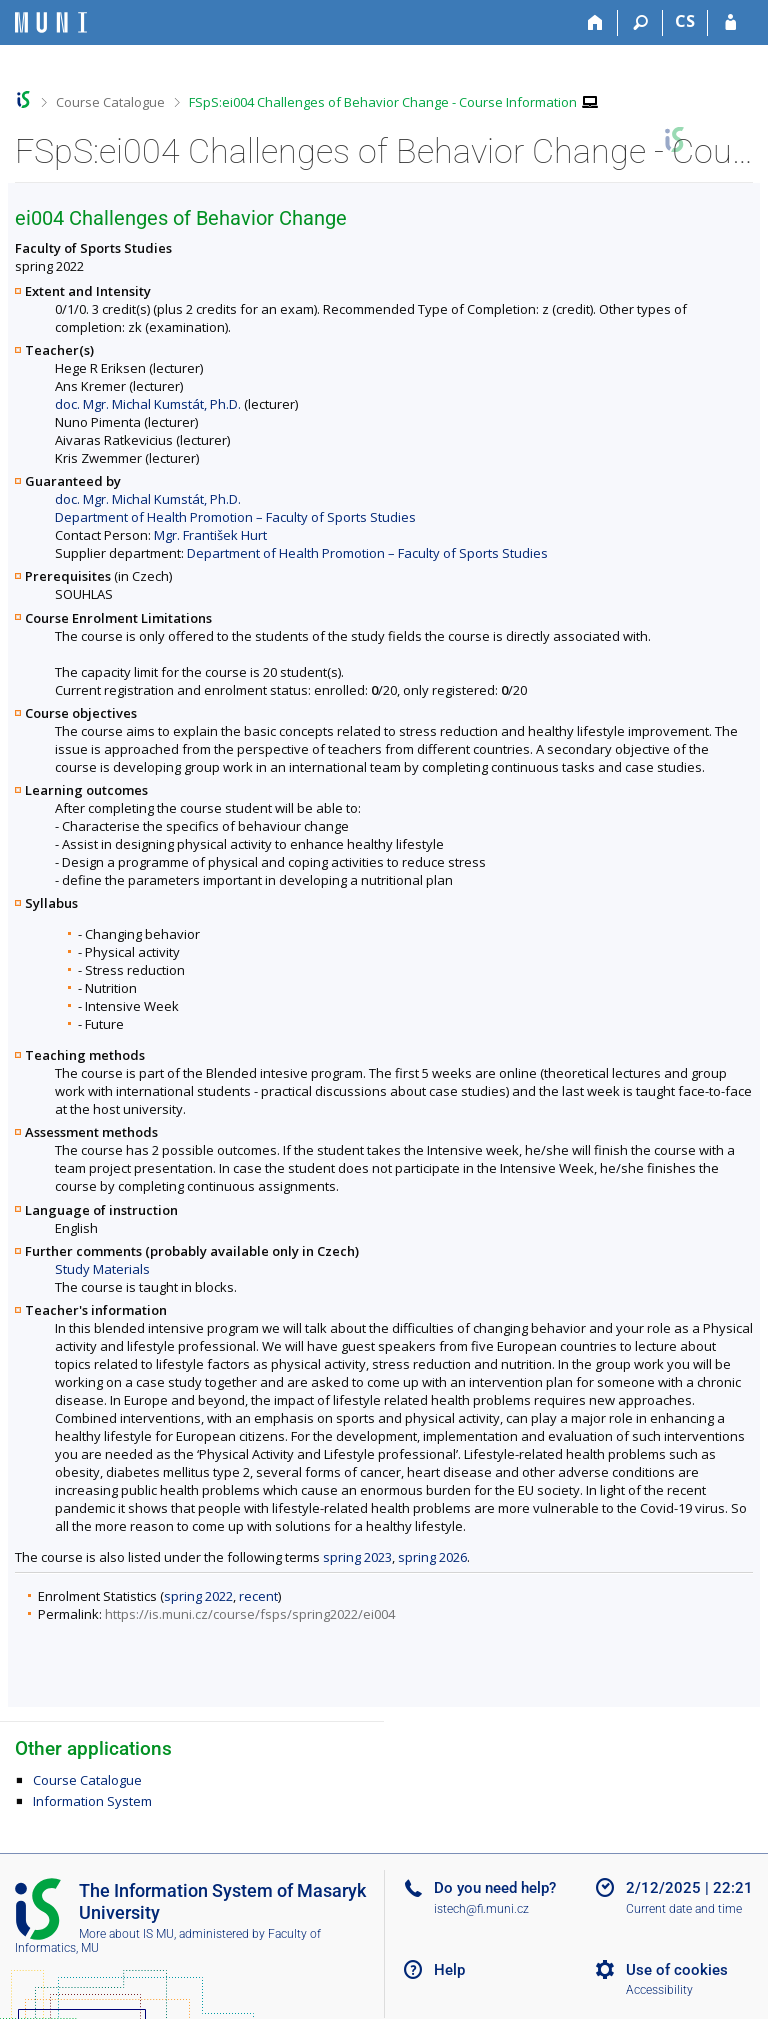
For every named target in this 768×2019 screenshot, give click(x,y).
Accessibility (659, 1990)
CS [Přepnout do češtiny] (685, 21)
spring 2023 (357, 1557)
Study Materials (102, 1269)
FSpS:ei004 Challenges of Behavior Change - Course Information (383, 102)
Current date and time (684, 1909)
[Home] (595, 23)
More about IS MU (126, 1934)
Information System (92, 1801)
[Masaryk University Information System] (51, 22)
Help (449, 1970)
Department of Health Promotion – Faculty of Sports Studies (235, 517)
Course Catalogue (110, 102)
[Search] (640, 23)
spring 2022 (198, 1596)
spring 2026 (432, 1557)
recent (258, 1596)
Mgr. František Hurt (210, 535)
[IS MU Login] (730, 23)
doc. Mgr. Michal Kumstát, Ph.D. (148, 404)
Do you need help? (495, 1888)
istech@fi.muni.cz (481, 1909)
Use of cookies (677, 1970)
